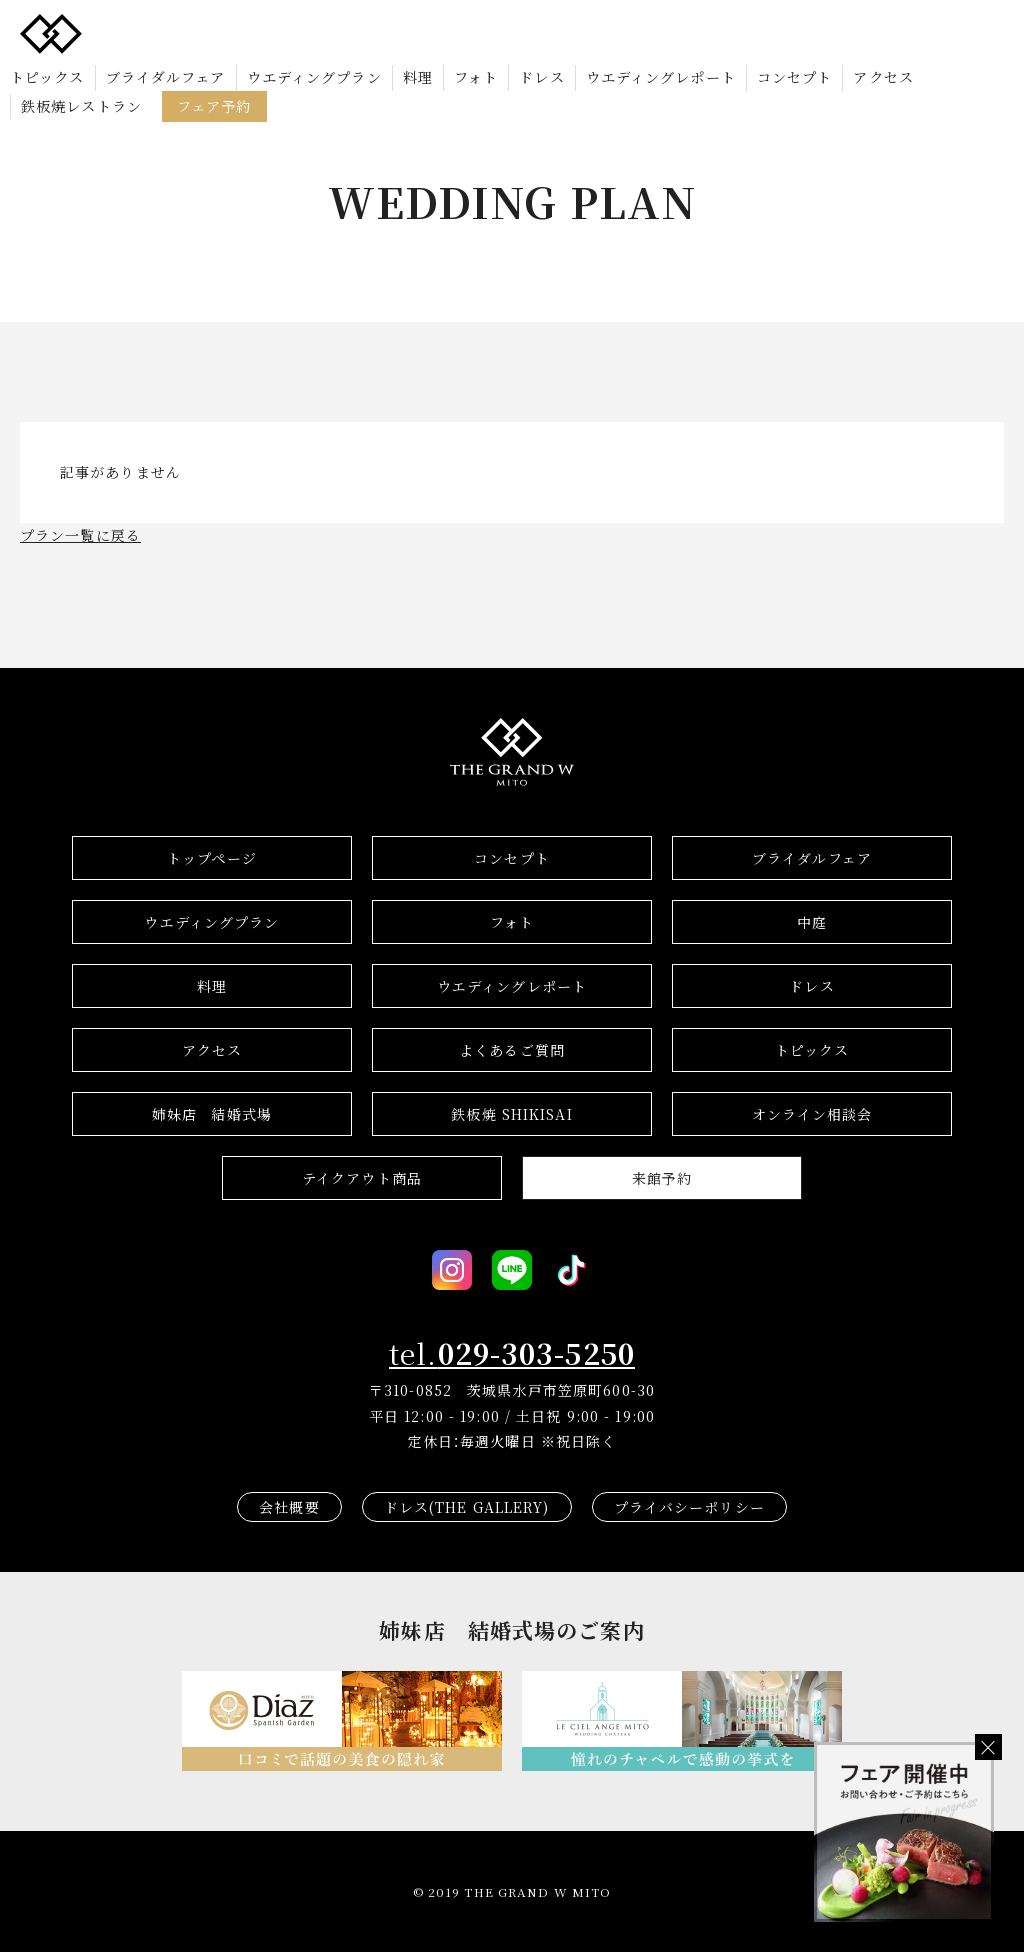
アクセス (883, 76)
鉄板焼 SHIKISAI (511, 1114)
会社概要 (289, 1507)
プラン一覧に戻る (80, 535)
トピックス (47, 76)
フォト (476, 76)
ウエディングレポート (661, 76)
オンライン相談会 (812, 1114)
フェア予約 (214, 105)
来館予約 (662, 1178)
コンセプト (795, 76)
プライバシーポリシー (689, 1507)
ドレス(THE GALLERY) (467, 1507)
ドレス (541, 76)
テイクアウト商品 (362, 1178)
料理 (418, 76)
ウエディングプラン (314, 76)
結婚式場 (212, 1114)
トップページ (212, 858)
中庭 (812, 922)
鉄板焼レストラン (81, 105)
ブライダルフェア (166, 76)
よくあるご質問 (512, 1050)
